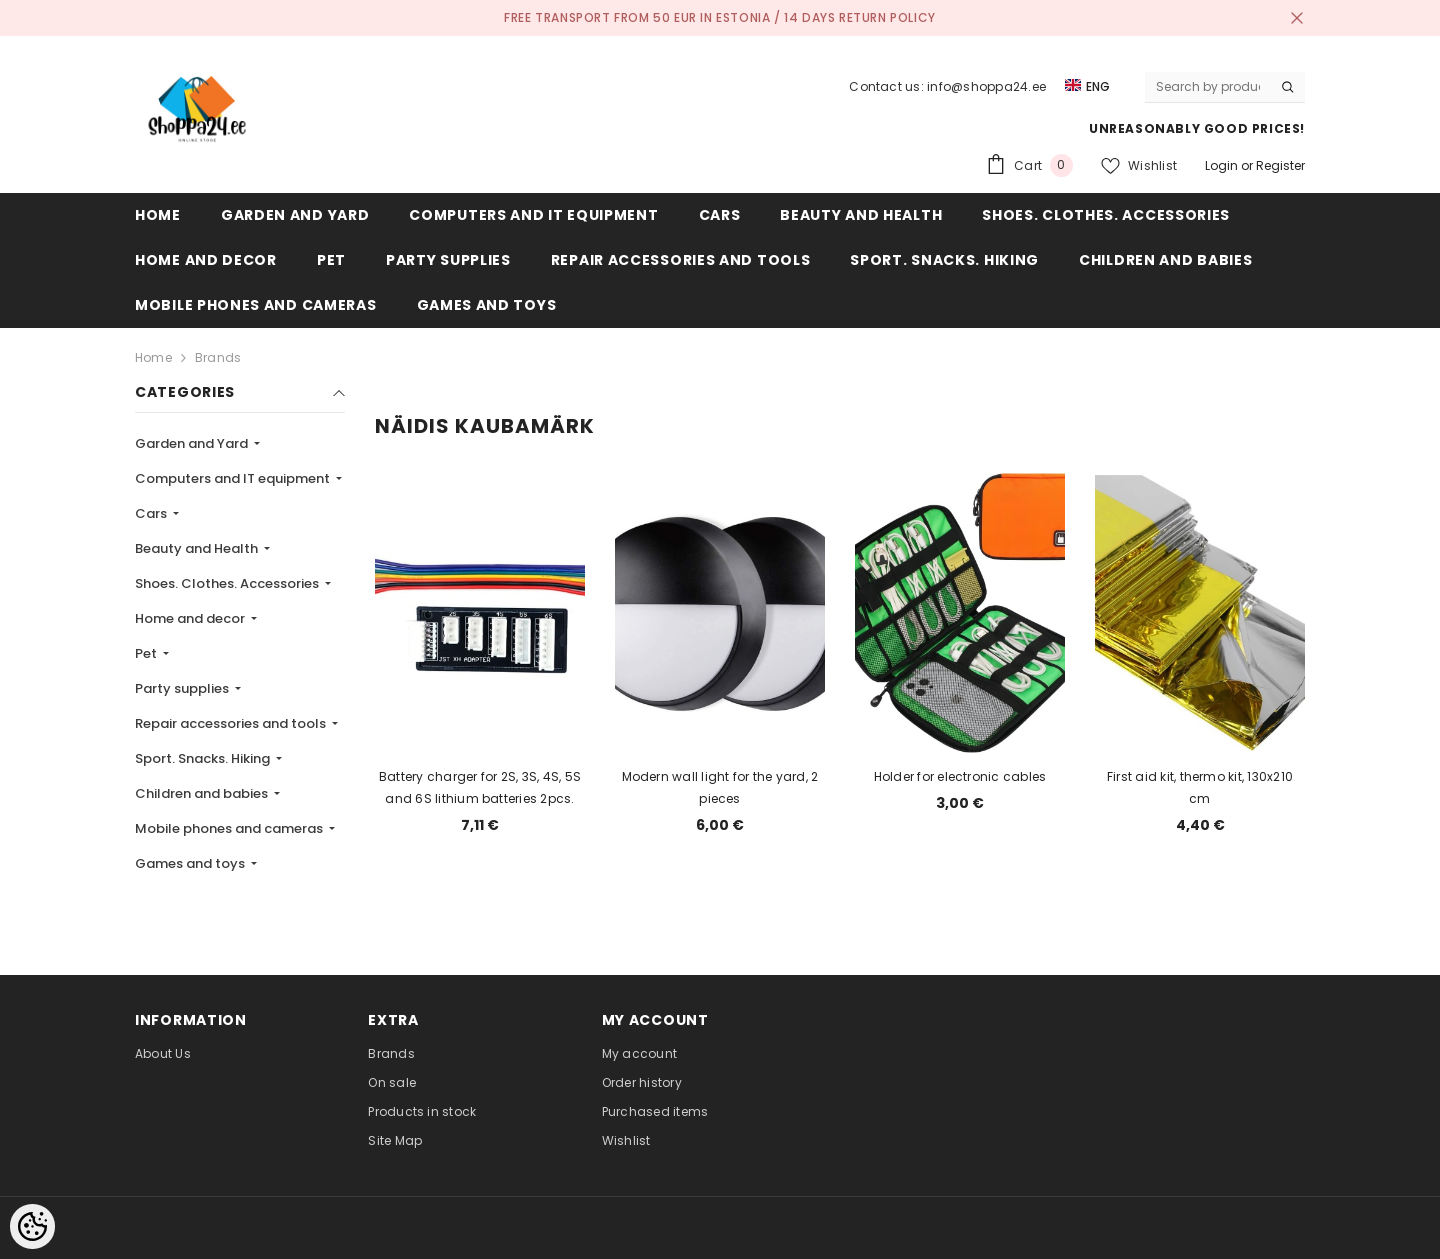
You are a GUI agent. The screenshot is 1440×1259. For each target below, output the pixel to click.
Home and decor (191, 618)
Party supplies (183, 688)
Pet (147, 653)
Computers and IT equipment (234, 478)
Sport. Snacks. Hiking (204, 758)
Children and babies (203, 793)
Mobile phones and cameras (230, 828)
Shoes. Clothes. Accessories (228, 583)
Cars (152, 513)
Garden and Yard (193, 443)
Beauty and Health (198, 548)
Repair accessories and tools (232, 723)
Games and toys (191, 863)
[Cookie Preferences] (32, 1226)
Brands (218, 357)
